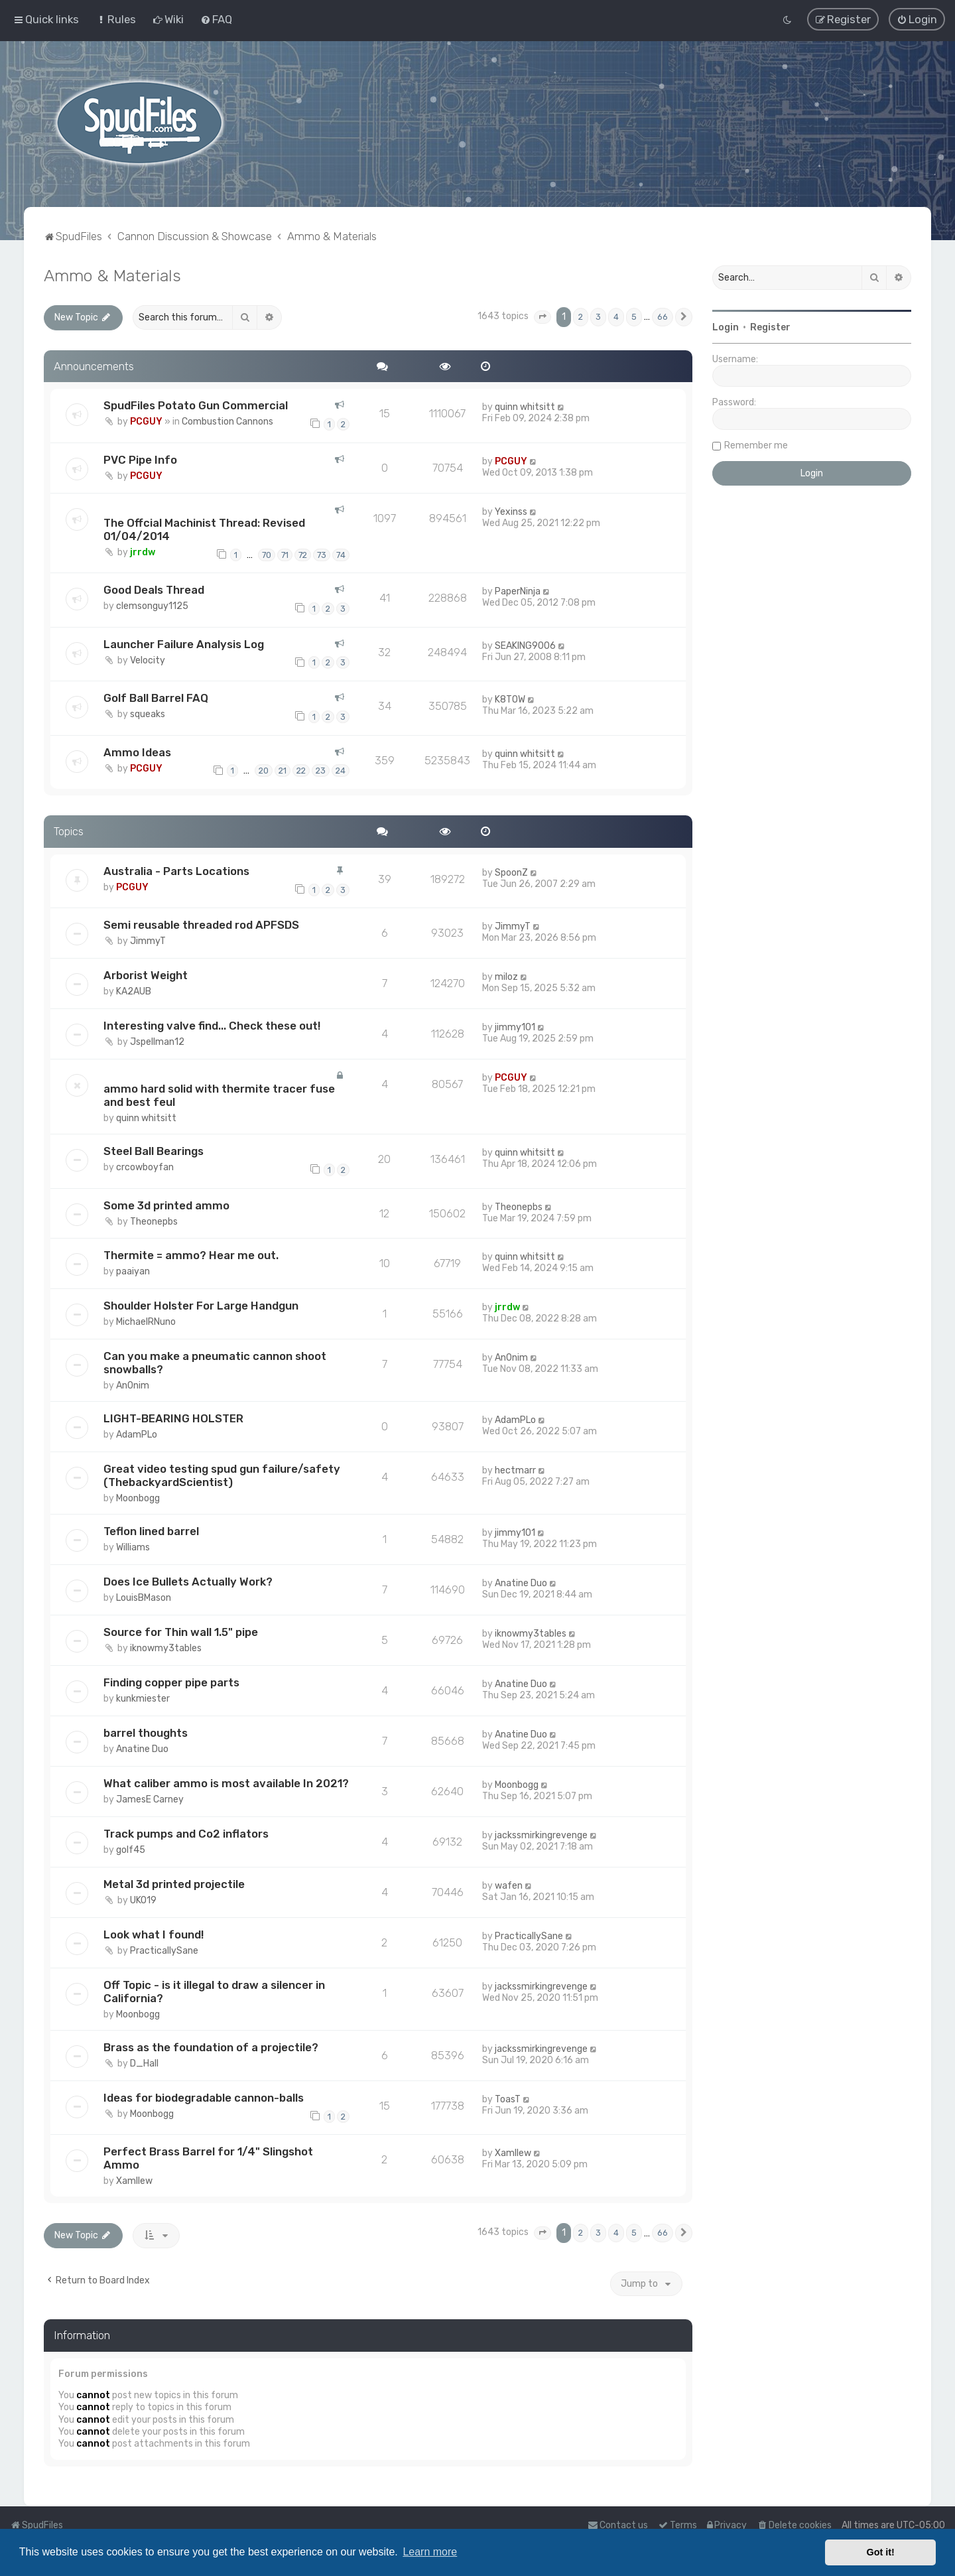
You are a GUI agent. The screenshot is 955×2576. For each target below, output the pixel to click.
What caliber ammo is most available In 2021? (226, 1783)
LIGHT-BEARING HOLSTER (173, 1418)
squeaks (147, 714)
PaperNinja (518, 591)
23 (321, 771)
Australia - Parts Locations (176, 871)
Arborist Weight (145, 975)
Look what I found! (153, 1934)
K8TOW (510, 699)
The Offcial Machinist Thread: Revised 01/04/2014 (204, 529)
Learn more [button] (430, 2551)
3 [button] (598, 317)
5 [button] (634, 317)
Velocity (147, 660)
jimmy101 (515, 1027)
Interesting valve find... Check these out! (211, 1025)
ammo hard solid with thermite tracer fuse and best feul (219, 1095)
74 (341, 555)
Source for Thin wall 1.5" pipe (180, 1632)
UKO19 (143, 1900)
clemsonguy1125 (152, 606)
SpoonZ (511, 872)
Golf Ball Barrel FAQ (155, 698)
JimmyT (148, 941)
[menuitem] (115, 19)
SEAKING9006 (525, 645)
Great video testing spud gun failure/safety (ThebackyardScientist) (221, 1475)
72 (302, 555)
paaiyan (133, 1271)
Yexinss (511, 511)
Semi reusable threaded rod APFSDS (201, 924)
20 (264, 771)
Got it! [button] (881, 2552)
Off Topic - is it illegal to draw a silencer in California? (214, 1991)
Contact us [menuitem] (618, 2525)
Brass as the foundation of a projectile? (210, 2047)
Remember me (756, 445)
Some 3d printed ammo (166, 1204)
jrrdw (142, 552)
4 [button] (616, 317)
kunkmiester (143, 1698)
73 (321, 555)
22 (301, 771)
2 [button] (580, 317)
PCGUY (146, 421)
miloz (506, 977)
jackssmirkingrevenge (541, 1835)
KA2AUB (133, 991)
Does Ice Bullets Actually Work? (188, 1581)
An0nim (132, 1385)
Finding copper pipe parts (171, 1682)
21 (282, 771)
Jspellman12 (157, 1042)
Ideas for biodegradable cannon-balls (203, 2097)
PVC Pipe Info (140, 459)
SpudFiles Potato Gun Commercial (195, 405)
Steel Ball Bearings (153, 1151)
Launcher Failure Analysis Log (183, 644)
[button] (542, 317)
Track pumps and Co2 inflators (186, 1833)
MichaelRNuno (146, 1321)
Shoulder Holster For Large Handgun (200, 1305)
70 (266, 555)
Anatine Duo (521, 1583)
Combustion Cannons (227, 421)
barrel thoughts (145, 1732)
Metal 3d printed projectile (174, 1884)
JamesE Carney (150, 1799)
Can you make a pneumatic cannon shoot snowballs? (214, 1362)
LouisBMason (143, 1597)
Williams (133, 1547)
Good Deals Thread (153, 589)
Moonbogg (138, 1498)
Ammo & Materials (112, 275)
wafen (509, 1885)
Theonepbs (154, 1221)
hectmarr (515, 1470)
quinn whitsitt (525, 407)
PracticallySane (164, 1950)
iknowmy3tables (166, 1648)
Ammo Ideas (137, 751)
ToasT (508, 2099)
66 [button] (662, 317)
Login (725, 327)
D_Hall (144, 2063)
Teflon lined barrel (151, 1531)
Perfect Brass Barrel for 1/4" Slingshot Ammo (208, 2158)
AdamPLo (136, 1434)
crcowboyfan (145, 1167)
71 (284, 555)
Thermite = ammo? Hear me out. (191, 1255)
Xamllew (134, 2181)
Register (770, 327)
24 (341, 771)
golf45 (130, 1850)
